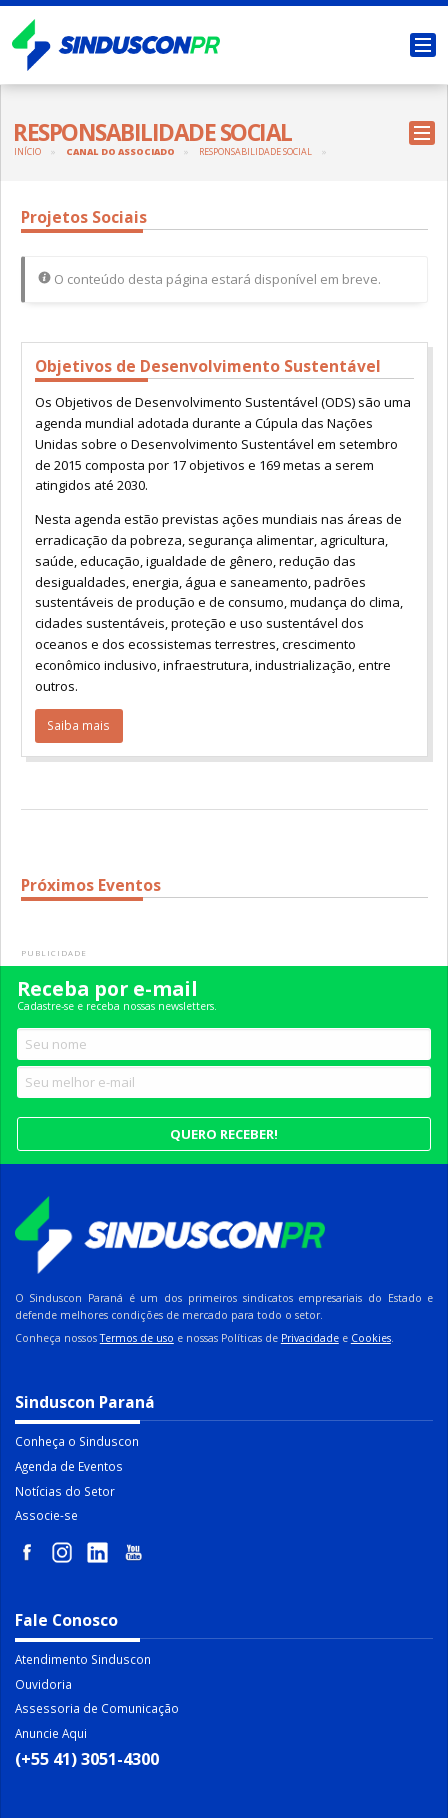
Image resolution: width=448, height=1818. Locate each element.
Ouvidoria (43, 1684)
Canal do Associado (120, 151)
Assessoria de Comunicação (97, 1708)
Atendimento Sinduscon (83, 1659)
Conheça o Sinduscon (77, 1441)
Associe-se (46, 1515)
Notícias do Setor (65, 1491)
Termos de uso (137, 1338)
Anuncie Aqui (51, 1733)
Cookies (371, 1338)
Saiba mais (78, 725)
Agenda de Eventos (69, 1466)
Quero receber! (224, 1134)
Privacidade (310, 1338)
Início (27, 151)
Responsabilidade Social (255, 151)
